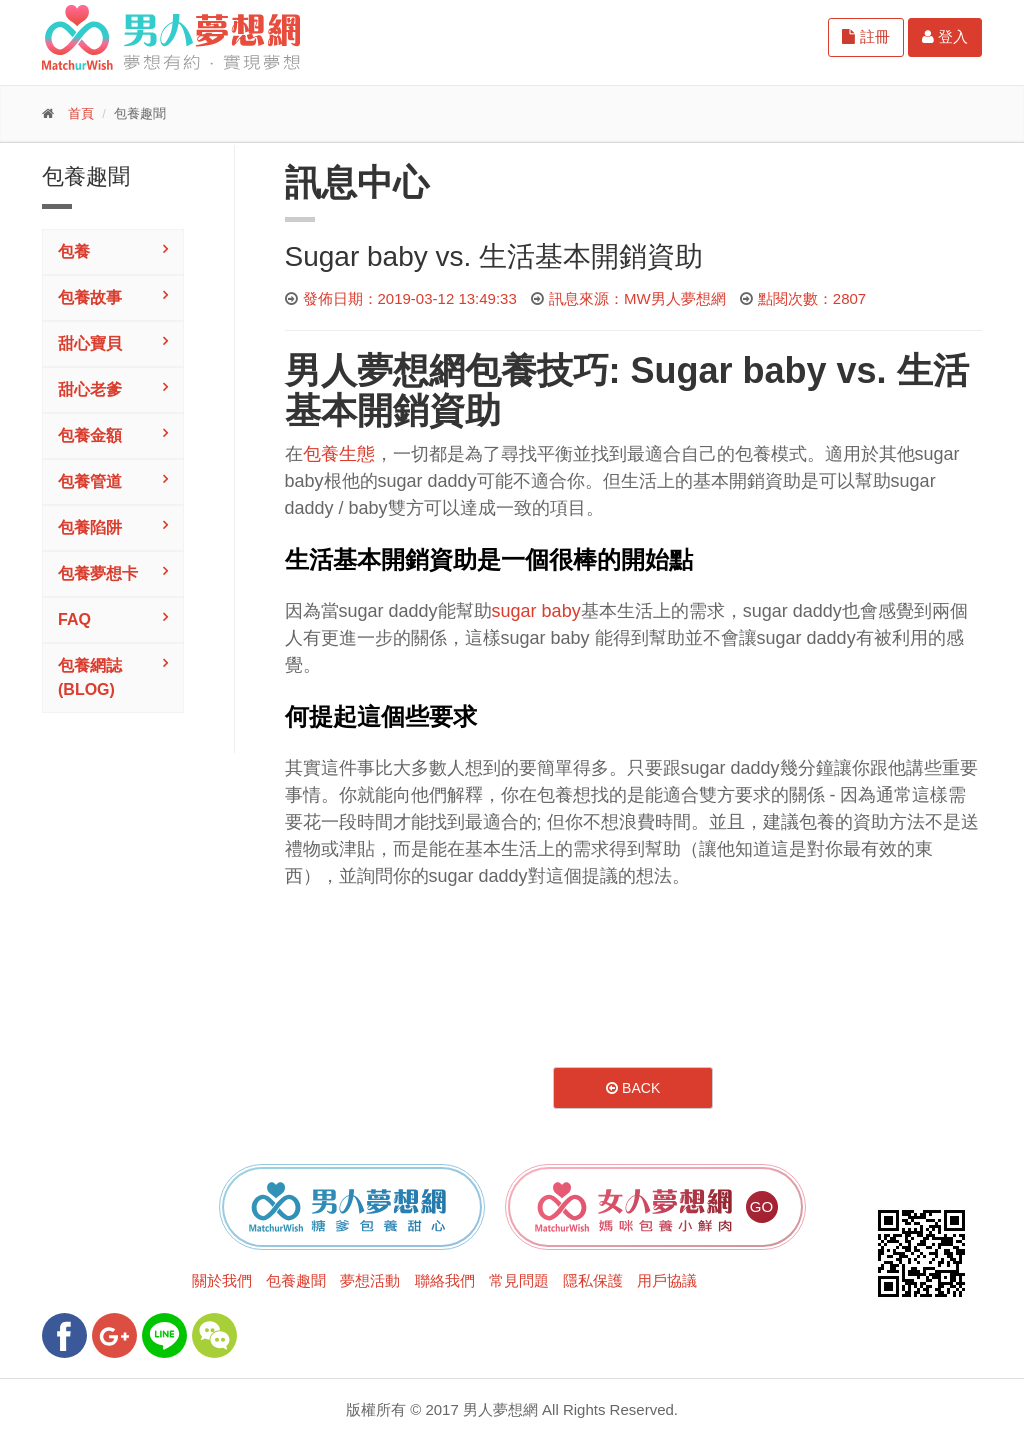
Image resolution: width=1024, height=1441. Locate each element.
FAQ (74, 619)
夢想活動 (370, 1280)
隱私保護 (593, 1280)
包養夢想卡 (98, 573)
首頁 (81, 113)
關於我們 (222, 1280)
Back (633, 1088)
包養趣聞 (296, 1280)
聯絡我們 (445, 1280)
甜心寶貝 (90, 343)
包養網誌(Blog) (90, 677)
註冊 (865, 36)
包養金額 (90, 435)
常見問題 (519, 1280)
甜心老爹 (90, 389)
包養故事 (90, 297)
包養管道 (90, 481)
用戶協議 (667, 1280)
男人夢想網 (375, 370)
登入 (945, 36)
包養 (74, 251)
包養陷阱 (90, 527)
